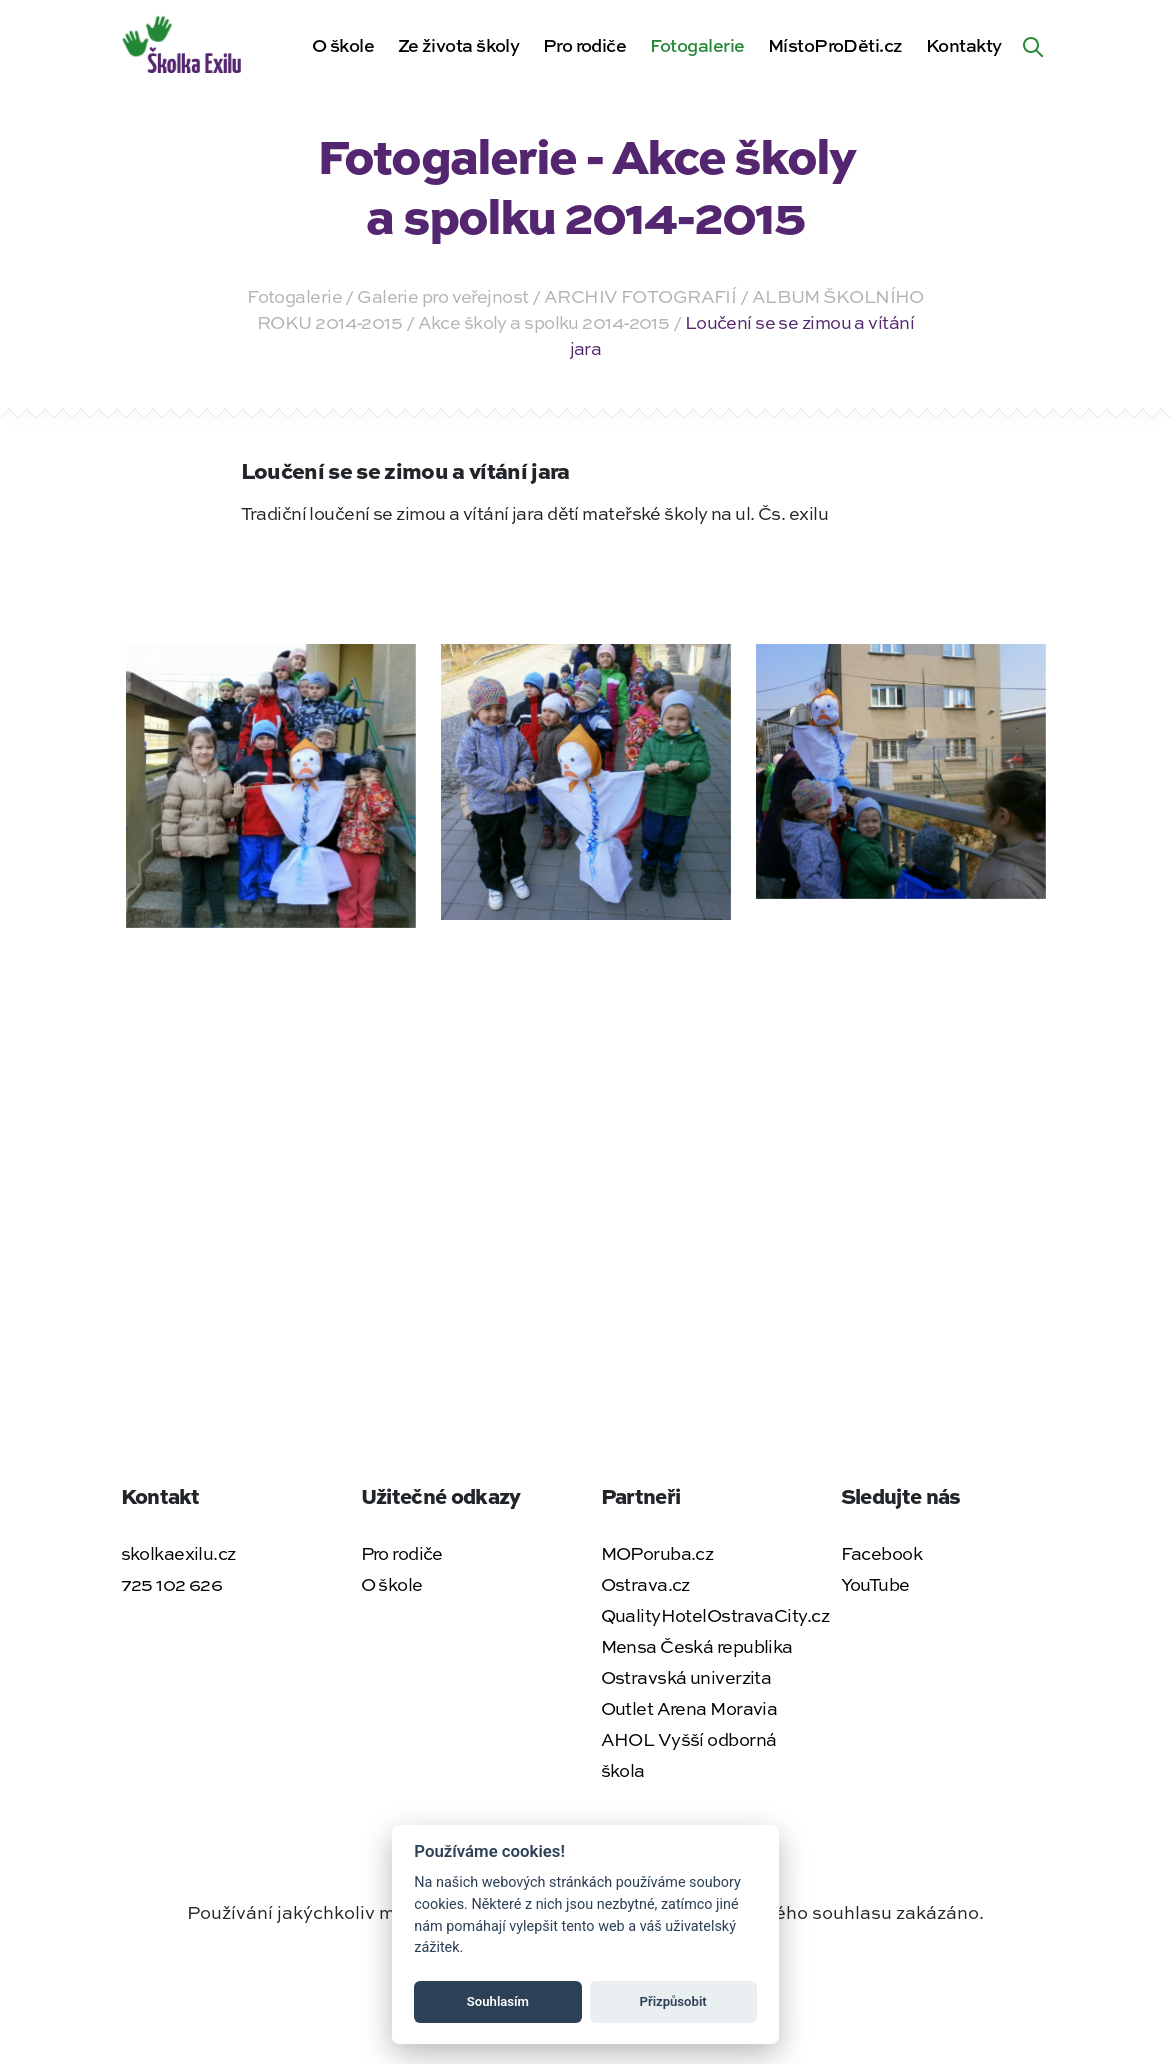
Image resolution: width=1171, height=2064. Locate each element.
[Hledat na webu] (1033, 45)
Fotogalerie (697, 45)
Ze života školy (459, 45)
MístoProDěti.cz (835, 45)
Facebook (882, 1553)
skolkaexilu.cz (178, 1553)
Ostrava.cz (645, 1584)
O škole (343, 45)
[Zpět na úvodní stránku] (183, 42)
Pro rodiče (584, 45)
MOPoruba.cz (657, 1553)
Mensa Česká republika (697, 1646)
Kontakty (964, 45)
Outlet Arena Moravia (689, 1708)
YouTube (875, 1584)
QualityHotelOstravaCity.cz (715, 1615)
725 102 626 (172, 1584)
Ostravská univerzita (686, 1677)
